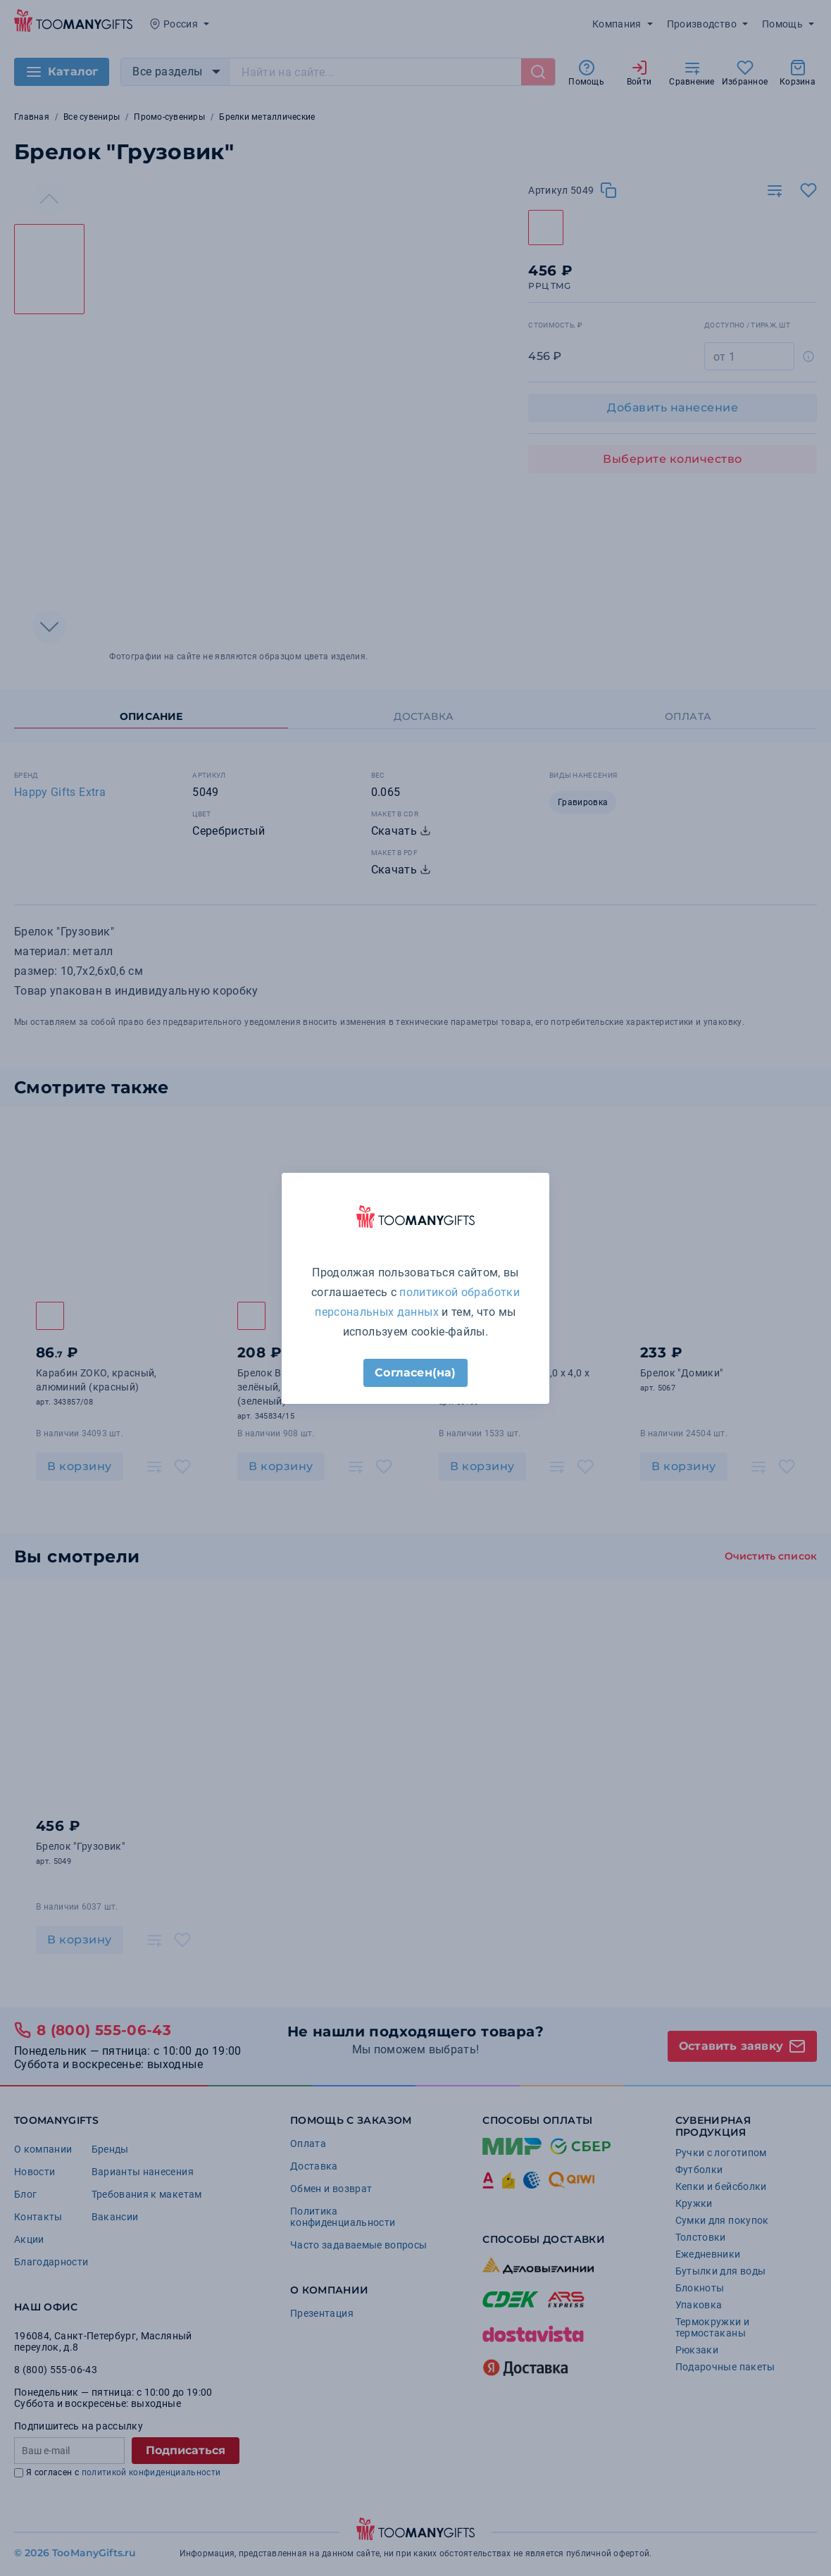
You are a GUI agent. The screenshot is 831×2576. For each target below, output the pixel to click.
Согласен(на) (415, 1372)
